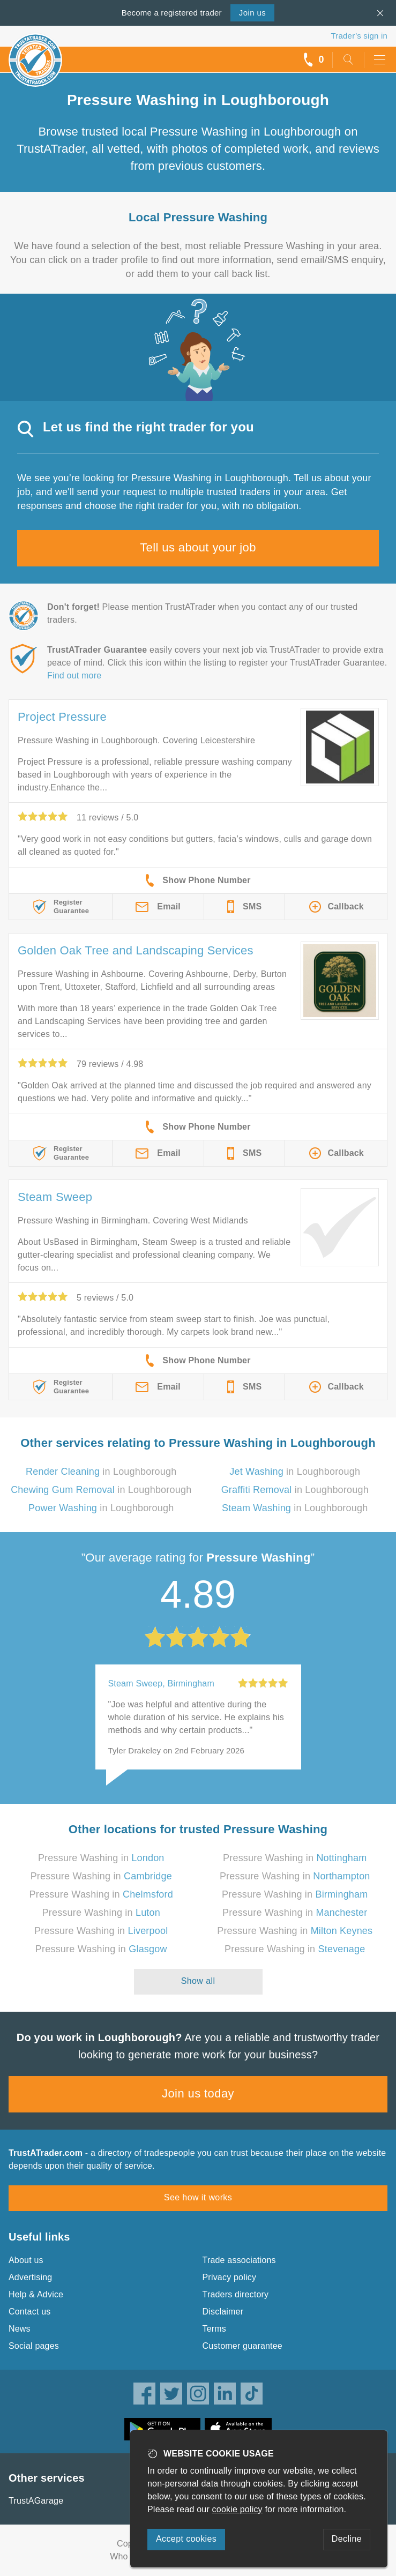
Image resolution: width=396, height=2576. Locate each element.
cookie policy (237, 2509)
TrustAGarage (36, 2500)
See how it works (198, 2197)
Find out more (74, 675)
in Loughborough (101, 1471)
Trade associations (239, 2260)
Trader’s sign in (359, 35)
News (20, 2328)
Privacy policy (230, 2277)
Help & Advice (36, 2294)
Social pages (34, 2345)
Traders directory (236, 2294)
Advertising (30, 2277)
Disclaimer (223, 2311)
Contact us (29, 2311)
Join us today (198, 2093)
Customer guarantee (242, 2345)
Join (252, 12)
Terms (215, 2328)
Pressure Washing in (101, 1858)
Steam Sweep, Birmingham (161, 1683)
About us (26, 2260)
